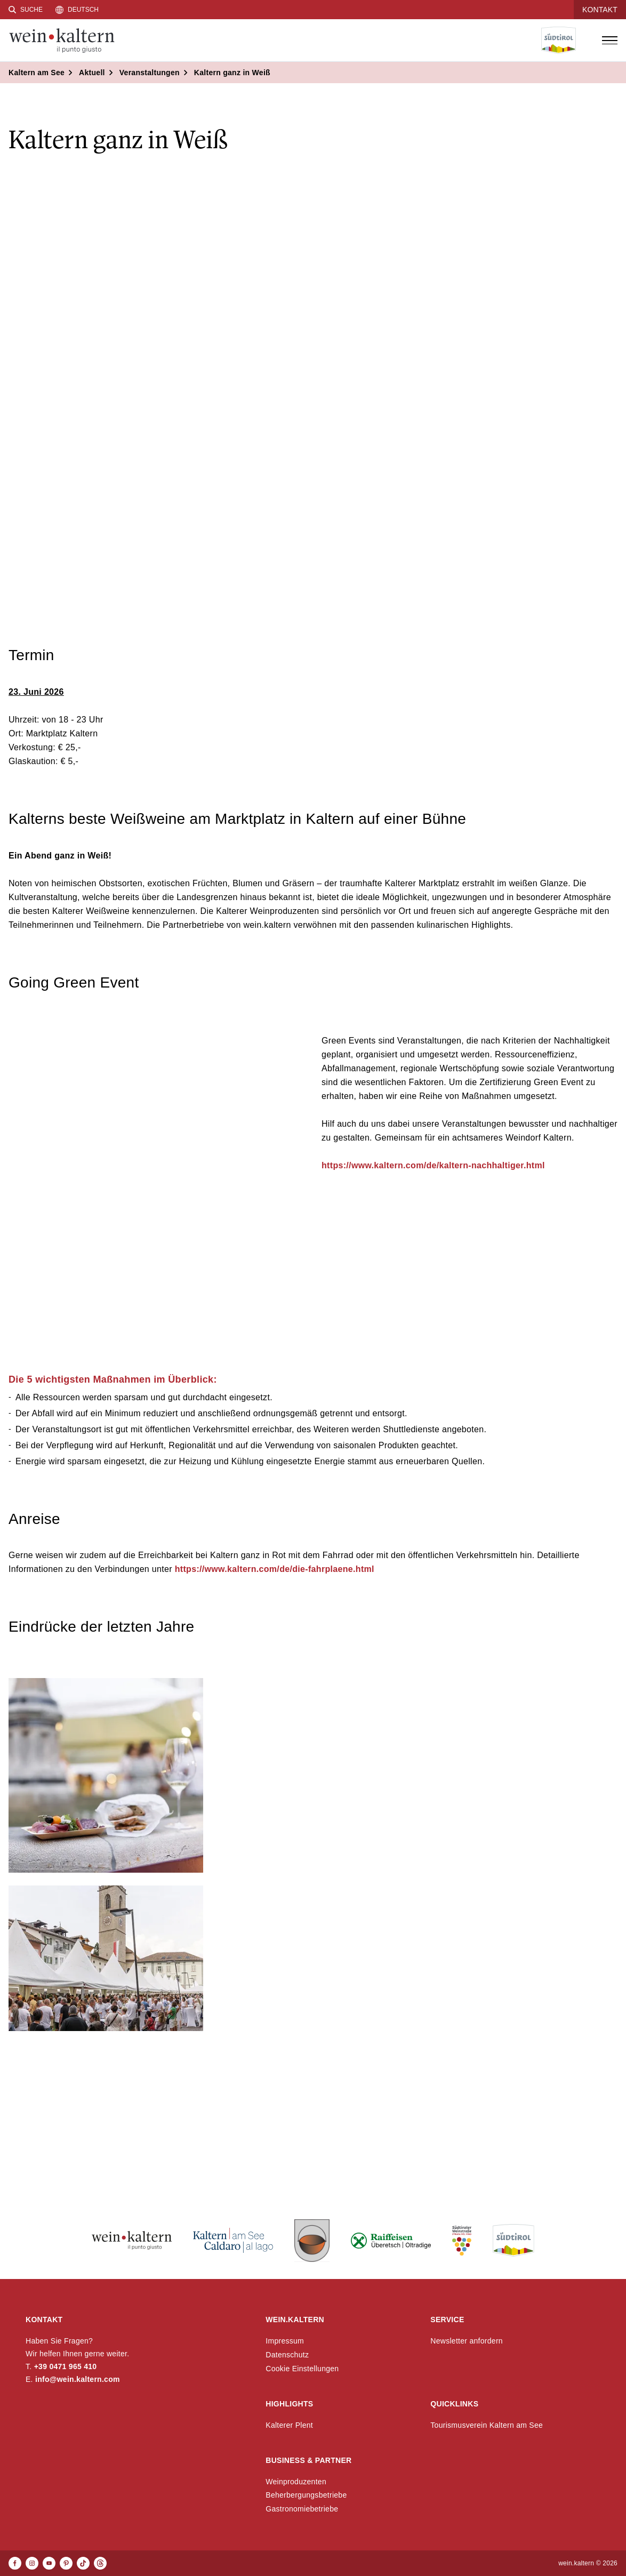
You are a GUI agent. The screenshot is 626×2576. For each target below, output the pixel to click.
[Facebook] (15, 2563)
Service (447, 2319)
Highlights (289, 2404)
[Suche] (26, 9)
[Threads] (100, 2563)
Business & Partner (308, 2460)
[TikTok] (83, 2563)
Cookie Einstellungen (302, 2368)
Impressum (285, 2341)
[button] (106, 1775)
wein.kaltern (295, 2319)
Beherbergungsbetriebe (306, 2495)
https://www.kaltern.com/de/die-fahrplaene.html (273, 1569)
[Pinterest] (66, 2563)
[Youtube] (49, 2563)
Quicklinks (454, 2404)
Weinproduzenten (296, 2481)
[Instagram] (32, 2563)
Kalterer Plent (289, 2425)
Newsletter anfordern (466, 2341)
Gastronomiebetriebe (302, 2509)
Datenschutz (287, 2354)
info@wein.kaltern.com (77, 2379)
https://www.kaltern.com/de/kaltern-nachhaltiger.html (433, 1165)
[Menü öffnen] (609, 40)
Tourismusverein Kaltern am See (486, 2425)
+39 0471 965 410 (65, 2366)
